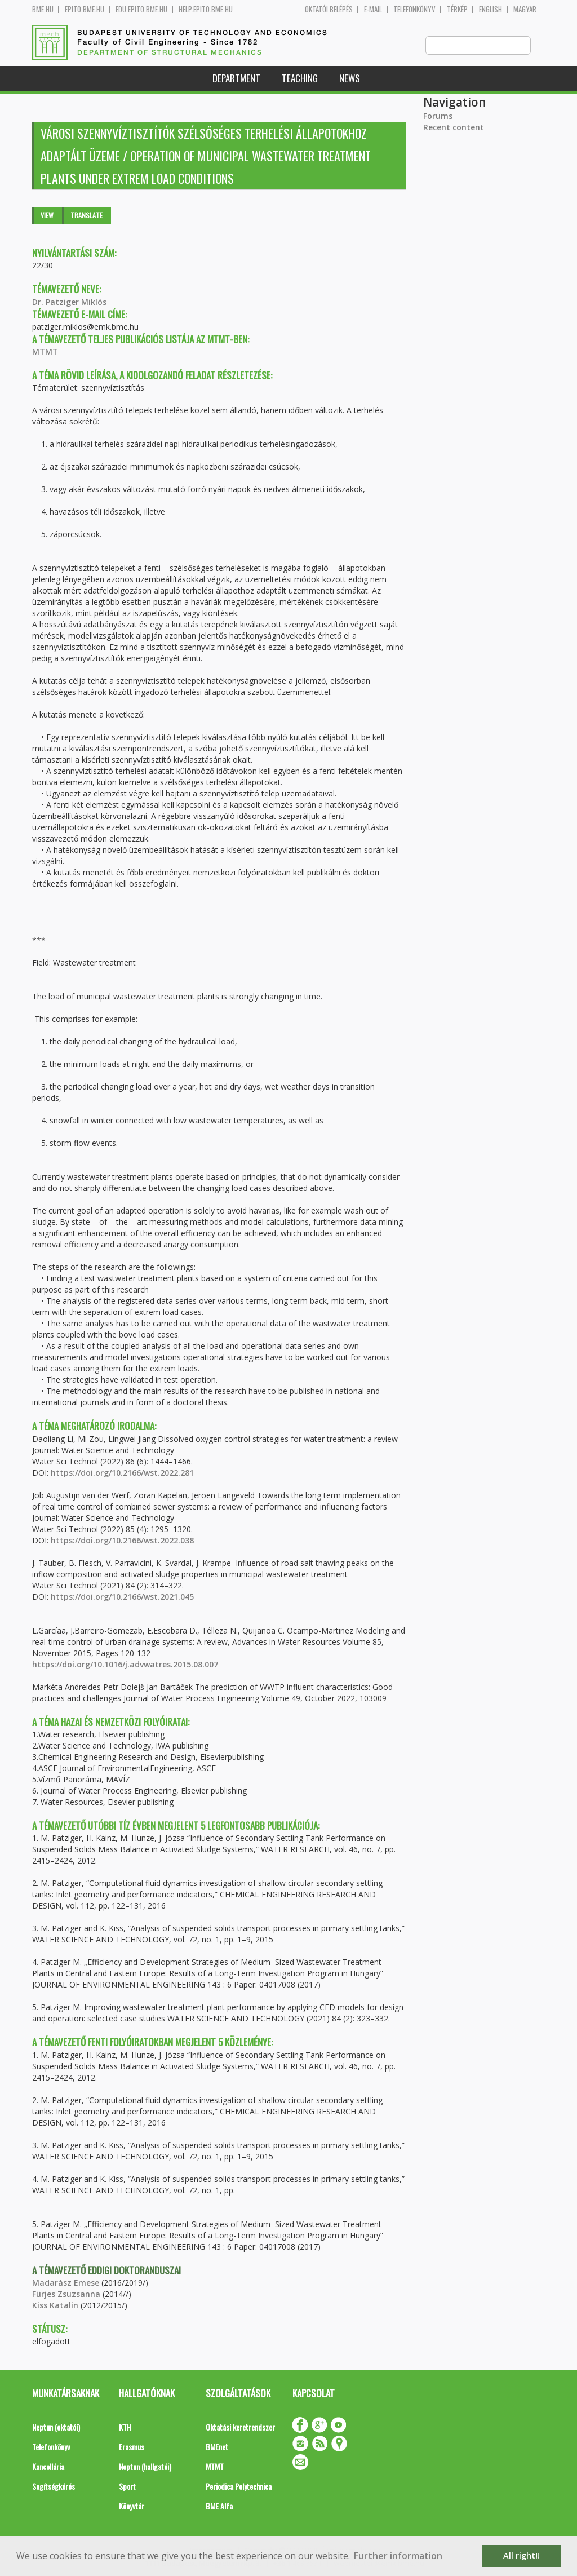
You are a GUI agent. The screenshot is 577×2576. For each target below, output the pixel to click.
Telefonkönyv (414, 9)
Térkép (457, 9)
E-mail (373, 9)
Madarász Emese (65, 2283)
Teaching (300, 79)
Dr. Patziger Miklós (69, 302)
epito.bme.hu (84, 9)
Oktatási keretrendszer (240, 2427)
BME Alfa (219, 2506)
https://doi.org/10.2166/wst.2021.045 (122, 1597)
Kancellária (48, 2467)
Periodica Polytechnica (239, 2487)
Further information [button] (398, 2556)
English (490, 9)
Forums (437, 116)
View (47, 215)
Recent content (453, 127)
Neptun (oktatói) (56, 2427)
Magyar (524, 9)
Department (236, 79)
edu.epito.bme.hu (141, 9)
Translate (86, 215)
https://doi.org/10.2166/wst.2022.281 (122, 1473)
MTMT (45, 352)
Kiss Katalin (55, 2305)
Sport (127, 2487)
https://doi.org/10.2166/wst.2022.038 (122, 1540)
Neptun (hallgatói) (145, 2467)
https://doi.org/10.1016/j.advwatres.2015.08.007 (125, 1664)
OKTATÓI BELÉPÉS (329, 9)
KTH (125, 2427)
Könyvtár (131, 2506)
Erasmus (131, 2447)
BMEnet (217, 2447)
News (349, 79)
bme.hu (43, 9)
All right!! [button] (521, 2555)
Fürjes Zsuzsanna (66, 2294)
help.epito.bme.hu (206, 9)
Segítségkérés (53, 2487)
